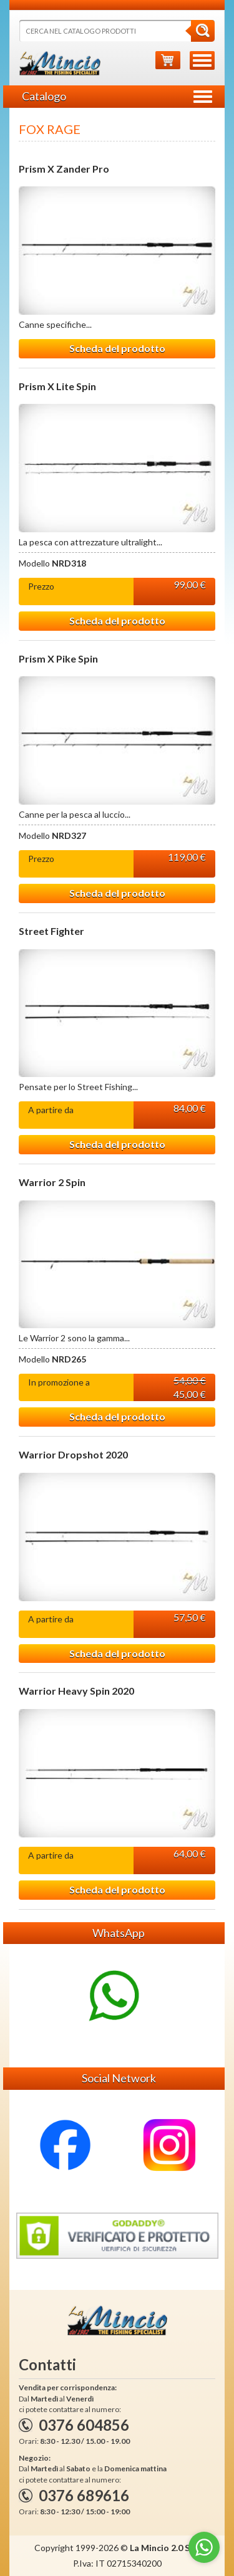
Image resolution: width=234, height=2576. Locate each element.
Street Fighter (51, 931)
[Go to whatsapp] (204, 2547)
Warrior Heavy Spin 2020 (76, 1691)
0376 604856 (84, 2425)
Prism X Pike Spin (58, 658)
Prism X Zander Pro (64, 169)
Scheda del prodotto (117, 348)
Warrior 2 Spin (52, 1182)
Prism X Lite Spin (57, 386)
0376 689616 (84, 2495)
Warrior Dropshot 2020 (73, 1454)
